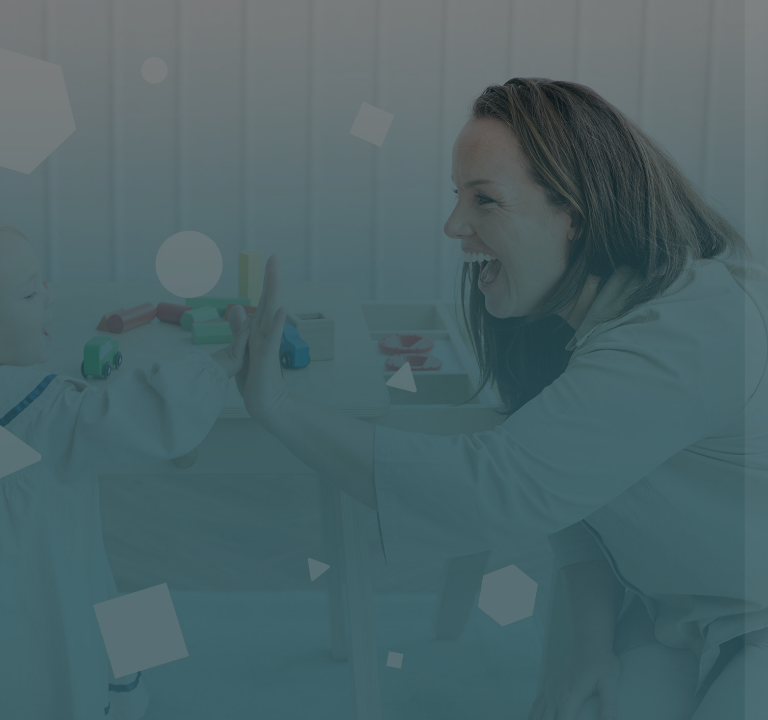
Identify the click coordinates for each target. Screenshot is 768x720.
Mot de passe (422, 411)
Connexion (557, 559)
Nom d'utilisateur (435, 314)
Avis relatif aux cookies (625, 685)
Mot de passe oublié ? (674, 503)
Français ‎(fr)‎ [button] (455, 685)
